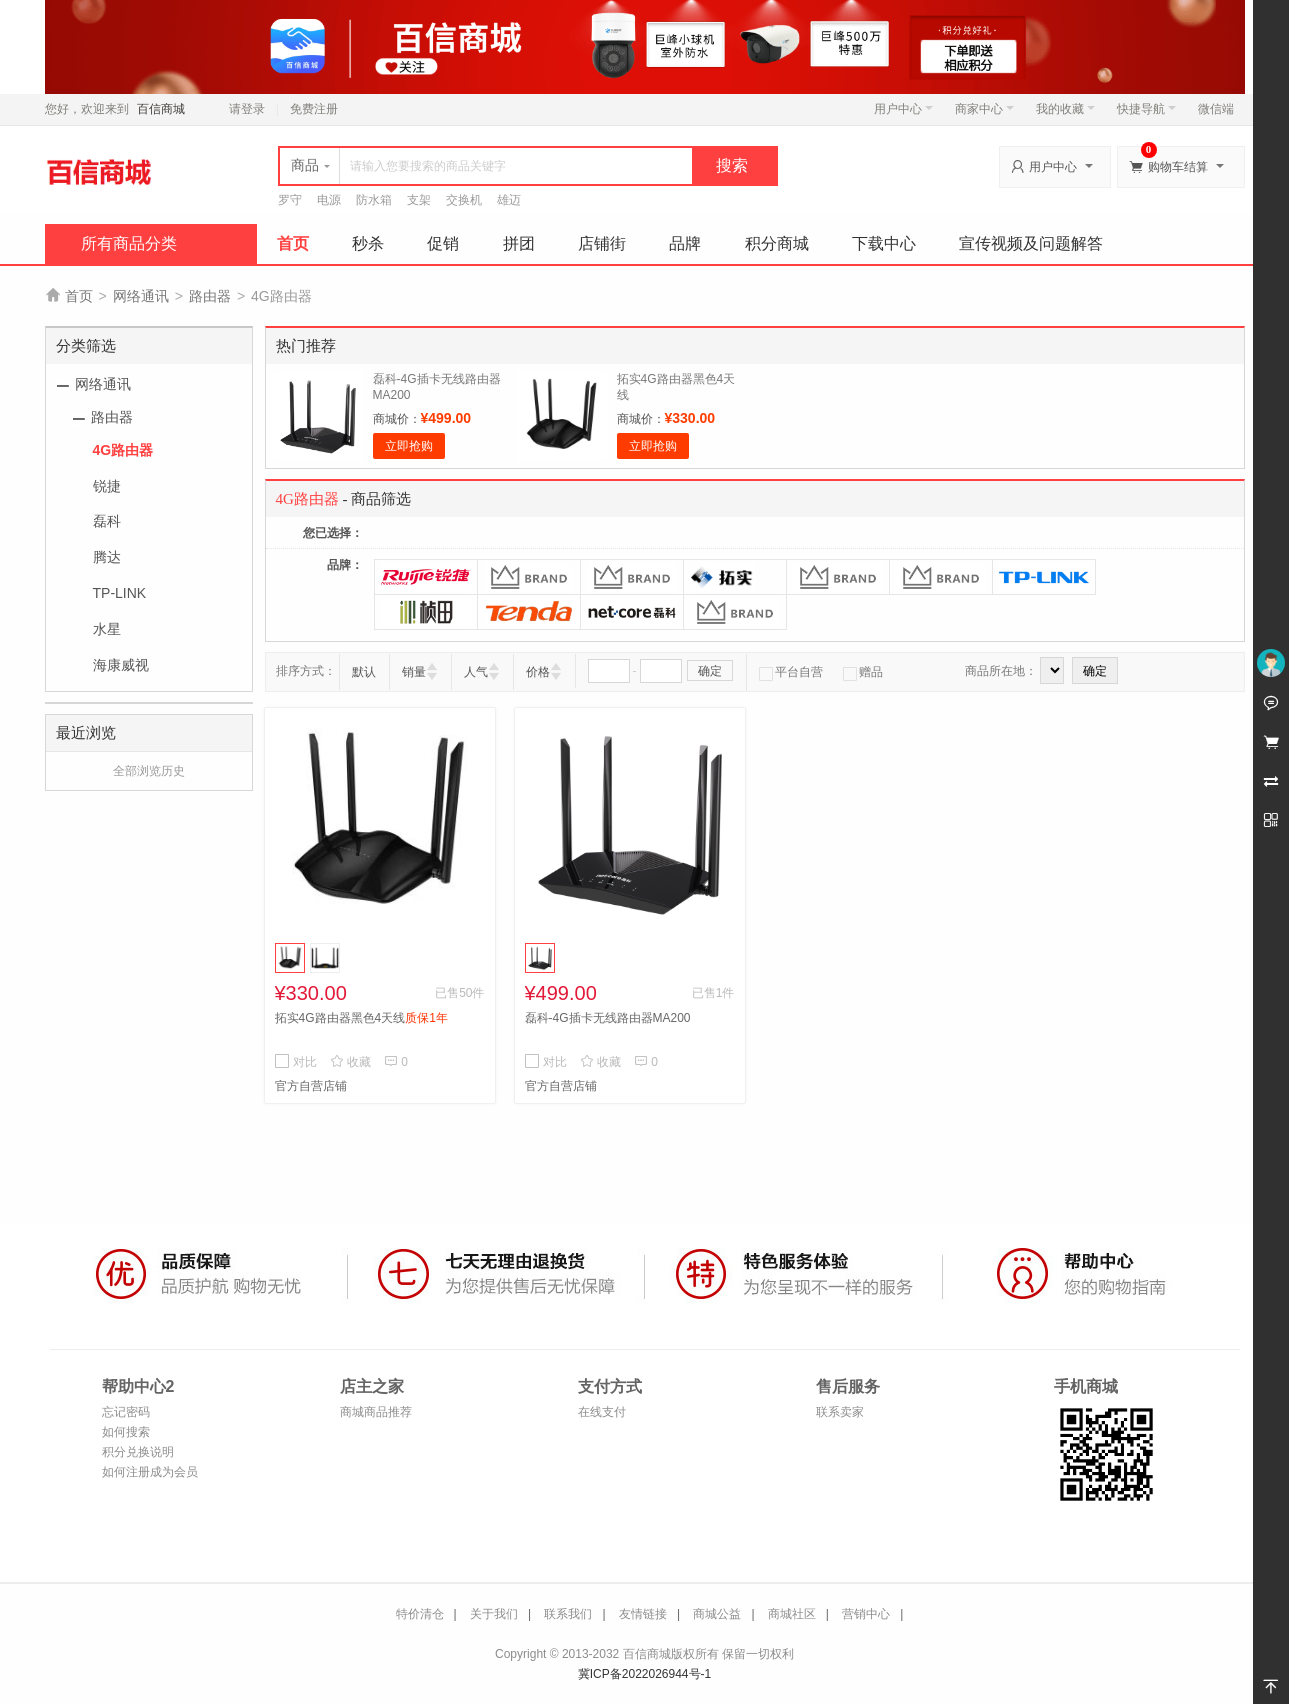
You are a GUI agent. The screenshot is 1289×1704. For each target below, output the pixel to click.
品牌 (685, 243)
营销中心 (866, 1614)
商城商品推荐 (376, 1412)
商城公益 (717, 1614)
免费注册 (314, 109)
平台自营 (791, 672)
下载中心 (884, 243)
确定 (710, 671)
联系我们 (568, 1614)
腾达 (107, 557)
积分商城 (777, 243)
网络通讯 (141, 296)
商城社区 (792, 1614)
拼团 (519, 243)
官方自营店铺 (311, 1086)
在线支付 (602, 1412)
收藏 (350, 1062)
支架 (419, 200)
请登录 (247, 109)
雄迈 (509, 200)
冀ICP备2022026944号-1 (644, 1674)
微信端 (1216, 109)
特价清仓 (420, 1614)
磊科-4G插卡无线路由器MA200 (608, 1018)
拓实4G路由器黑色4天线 (361, 1018)
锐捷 (107, 486)
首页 (293, 243)
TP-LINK (120, 593)
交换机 (464, 200)
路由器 (210, 296)
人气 (476, 672)
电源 (329, 200)
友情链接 (643, 1614)
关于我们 (494, 1614)
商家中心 (984, 109)
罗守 (290, 200)
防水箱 (374, 200)
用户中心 (903, 109)
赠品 (863, 672)
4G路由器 (123, 450)
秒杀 (368, 243)
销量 (414, 672)
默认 (364, 672)
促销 (443, 243)
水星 (107, 629)
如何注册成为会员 (150, 1472)
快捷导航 (1146, 109)
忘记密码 (126, 1412)
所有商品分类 (129, 243)
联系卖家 (840, 1412)
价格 (538, 672)
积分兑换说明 (138, 1452)
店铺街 (602, 243)
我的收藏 (1065, 109)
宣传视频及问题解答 (1031, 243)
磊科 (107, 521)
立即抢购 (409, 446)
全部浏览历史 (149, 771)
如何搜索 (126, 1432)
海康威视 (121, 665)
